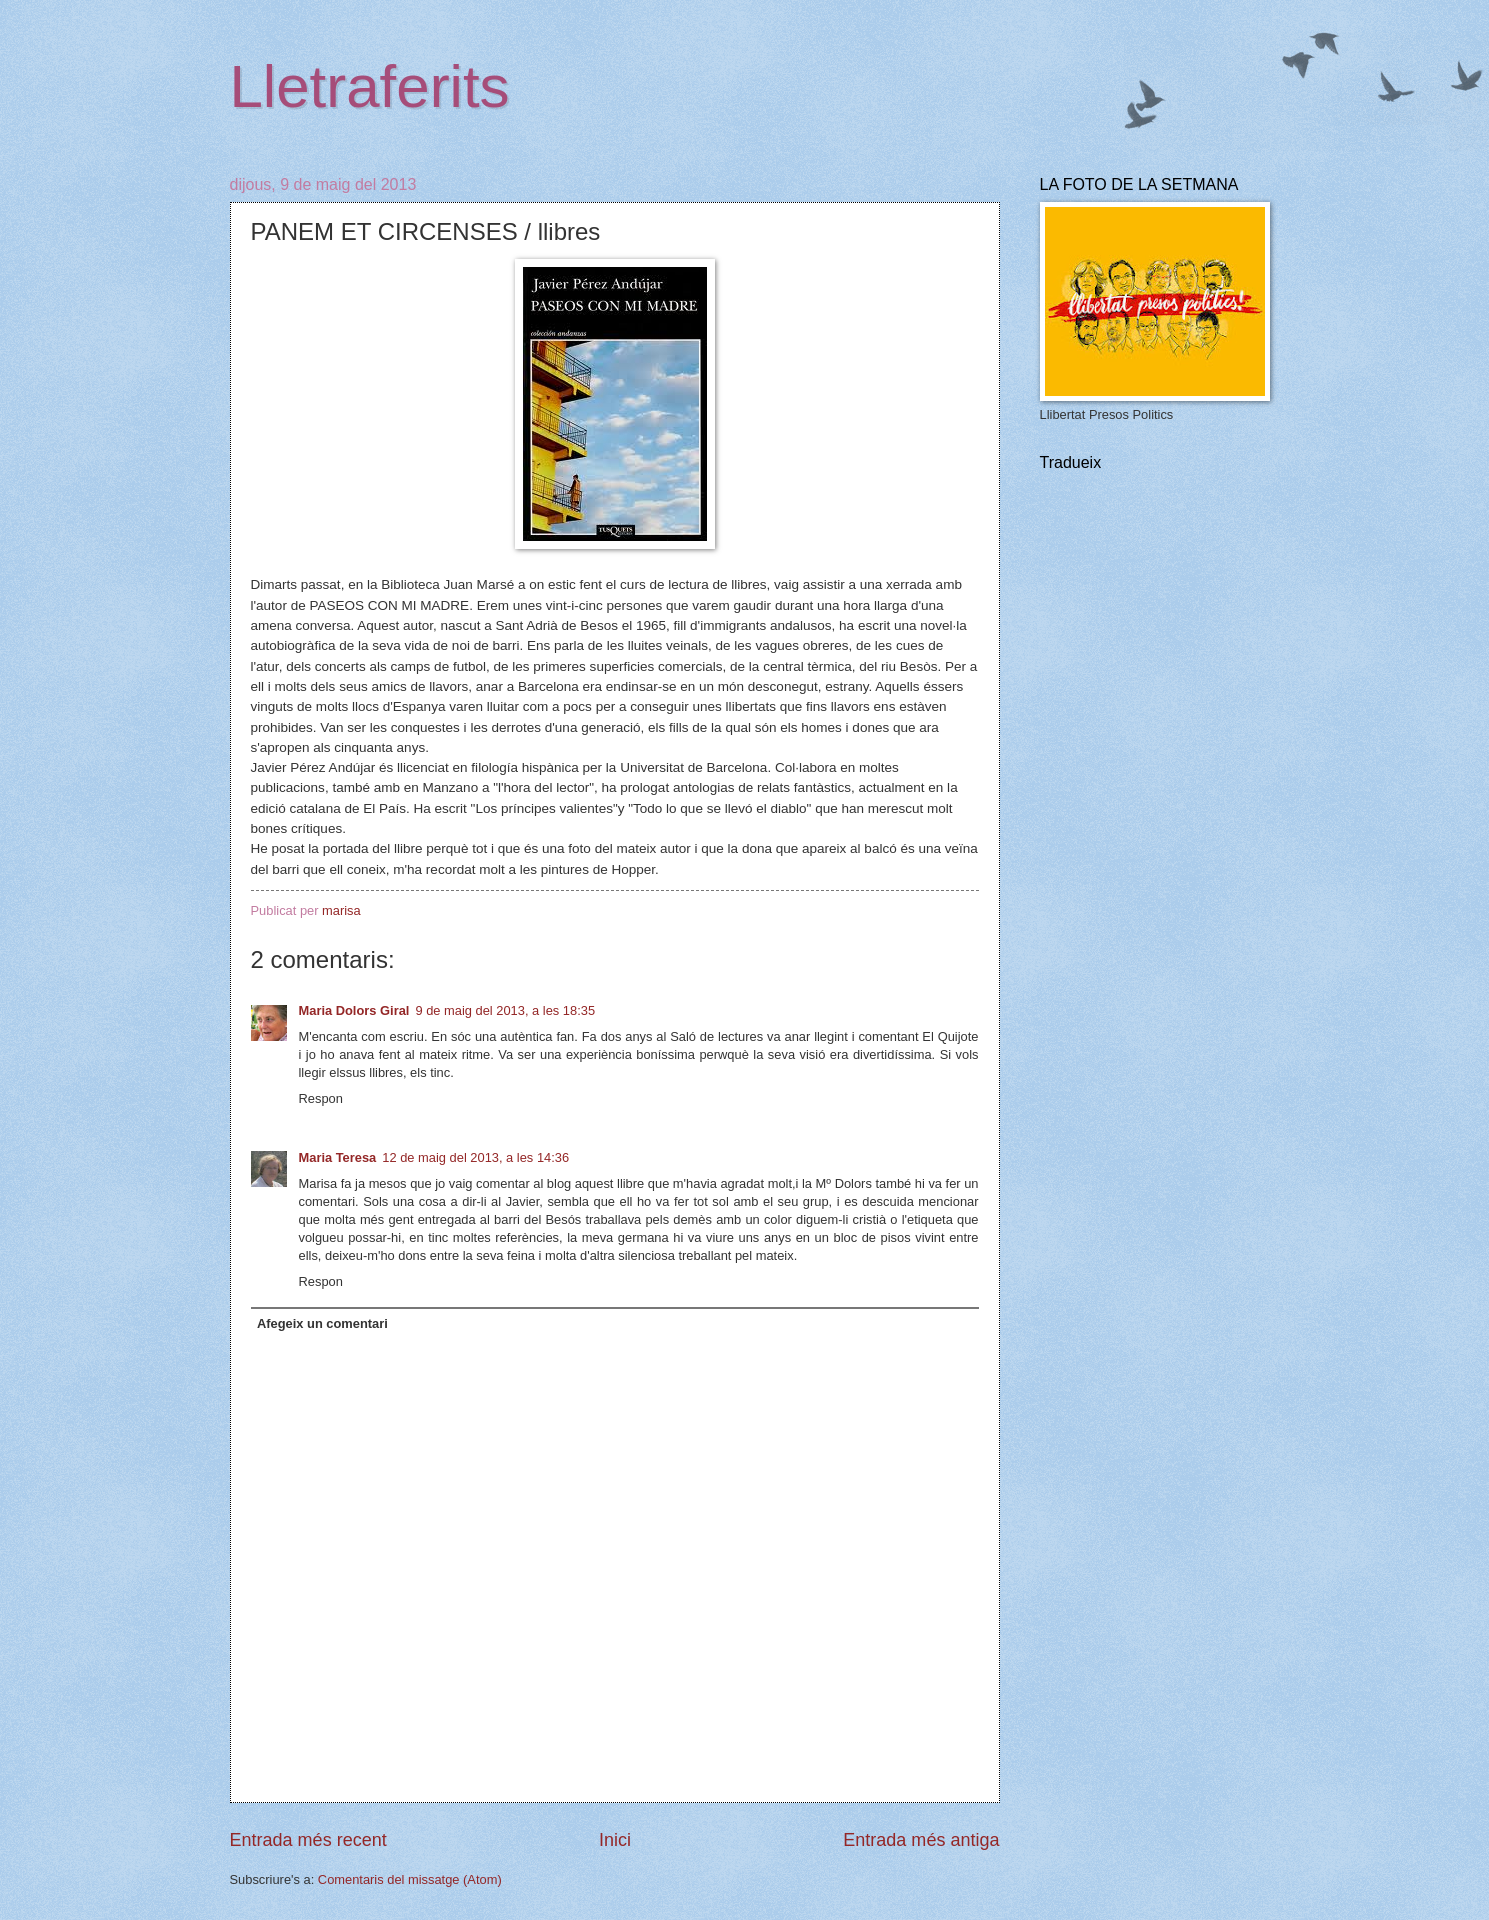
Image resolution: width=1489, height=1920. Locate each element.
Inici (615, 1840)
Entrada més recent (308, 1840)
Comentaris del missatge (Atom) (410, 1879)
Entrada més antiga (921, 1840)
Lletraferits (370, 86)
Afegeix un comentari (322, 1323)
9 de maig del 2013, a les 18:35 (505, 1010)
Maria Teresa (338, 1157)
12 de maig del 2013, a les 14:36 (475, 1157)
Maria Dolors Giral (354, 1010)
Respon (321, 1098)
